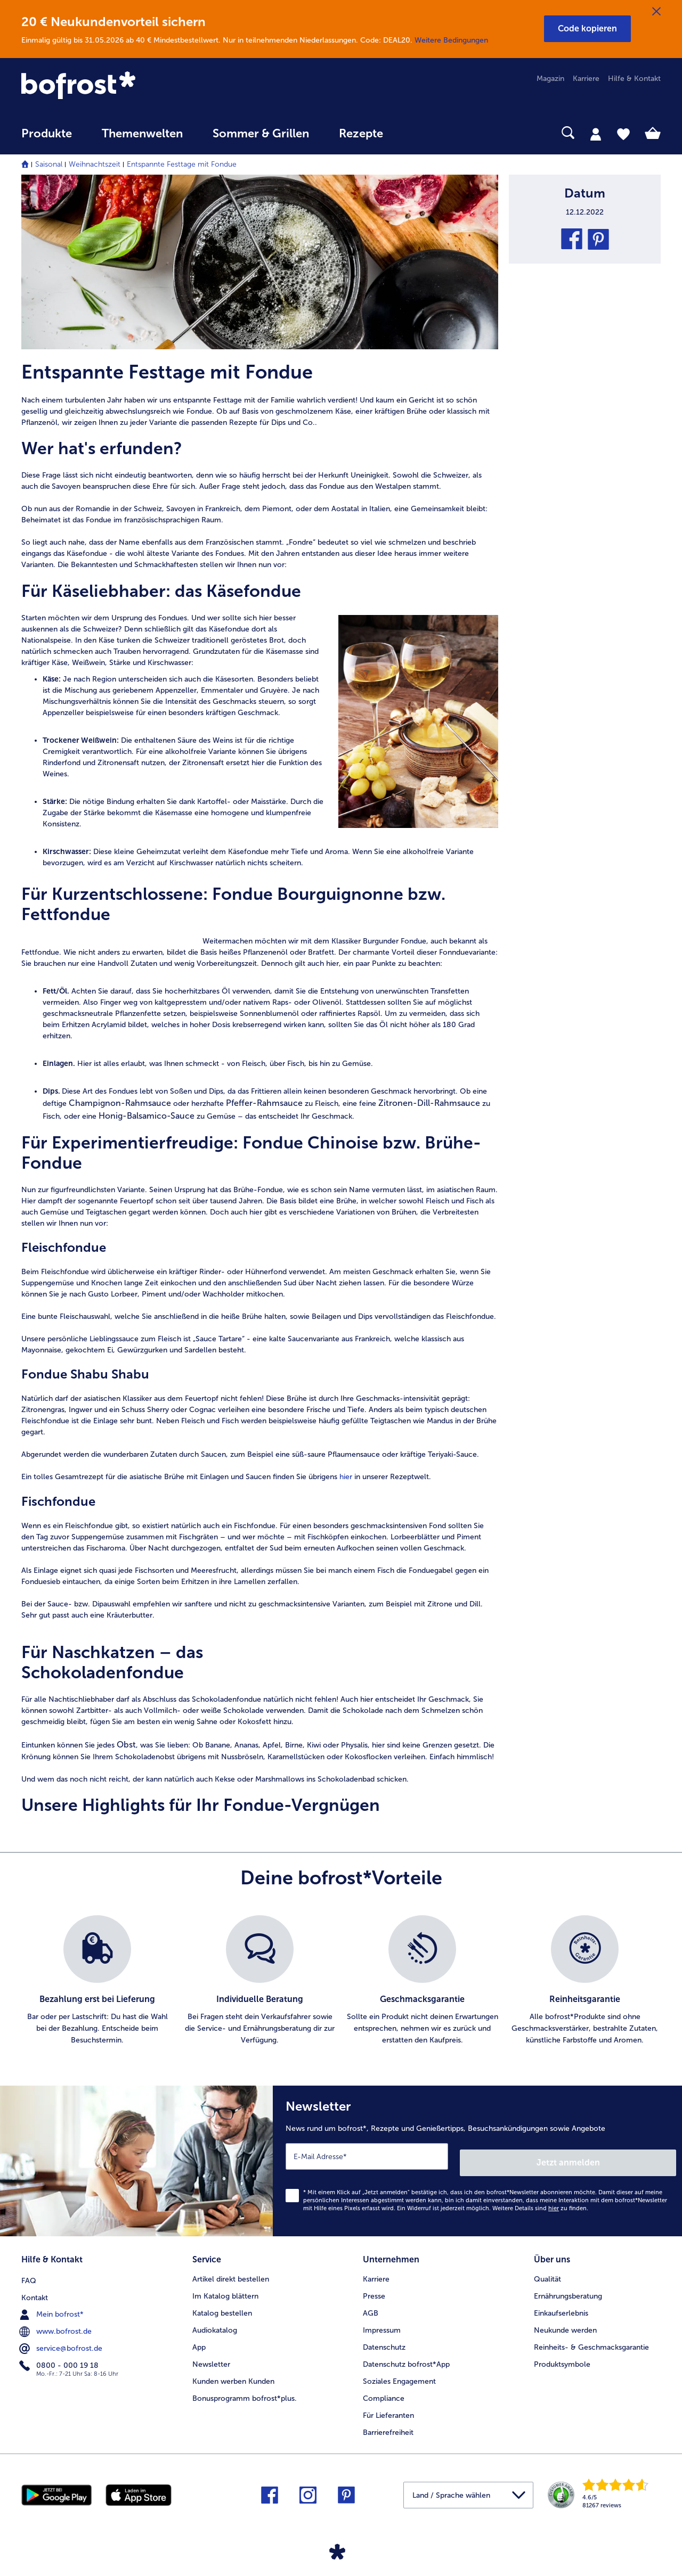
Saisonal (48, 164)
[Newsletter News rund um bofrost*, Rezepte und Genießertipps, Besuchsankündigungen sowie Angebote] (477, 2158)
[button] (587, 28)
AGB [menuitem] (370, 2303)
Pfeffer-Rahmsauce (264, 1103)
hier (345, 1476)
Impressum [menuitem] (382, 2320)
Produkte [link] (46, 134)
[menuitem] (46, 138)
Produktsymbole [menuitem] (562, 2354)
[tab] (595, 133)
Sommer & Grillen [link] (261, 134)
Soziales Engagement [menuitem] (399, 2371)
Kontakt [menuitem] (34, 2286)
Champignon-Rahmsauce (119, 1103)
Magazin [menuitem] (550, 78)
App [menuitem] (199, 2337)
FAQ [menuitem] (28, 2269)
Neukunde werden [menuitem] (565, 2320)
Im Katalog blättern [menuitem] (225, 2286)
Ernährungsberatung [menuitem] (568, 2286)
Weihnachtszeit (94, 164)
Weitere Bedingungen (451, 40)
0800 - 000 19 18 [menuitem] (60, 2354)
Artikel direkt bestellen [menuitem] (230, 2269)
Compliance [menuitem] (383, 2388)
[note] (259, 510)
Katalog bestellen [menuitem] (222, 2303)
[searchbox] (419, 133)
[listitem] (97, 1980)
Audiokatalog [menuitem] (214, 2320)
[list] (341, 1980)
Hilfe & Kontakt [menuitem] (634, 78)
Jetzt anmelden (630, 2156)
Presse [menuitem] (374, 2286)
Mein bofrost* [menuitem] (52, 2303)
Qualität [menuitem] (547, 2269)
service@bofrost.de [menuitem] (61, 2337)
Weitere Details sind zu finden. (540, 2201)
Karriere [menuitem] (586, 78)
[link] (117, 86)
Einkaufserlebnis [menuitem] (561, 2303)
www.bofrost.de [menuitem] (56, 2320)
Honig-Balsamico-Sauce (146, 1116)
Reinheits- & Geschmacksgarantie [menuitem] (591, 2337)
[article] (259, 394)
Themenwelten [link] (142, 134)
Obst (126, 1745)
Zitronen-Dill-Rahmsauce (429, 1103)
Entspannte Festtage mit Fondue (182, 164)
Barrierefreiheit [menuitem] (388, 2422)
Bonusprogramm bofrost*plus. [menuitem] (244, 2388)
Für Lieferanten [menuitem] (388, 2405)
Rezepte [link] (361, 134)
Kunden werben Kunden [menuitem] (233, 2371)
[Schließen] (656, 11)
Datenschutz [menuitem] (384, 2337)
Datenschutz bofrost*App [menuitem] (406, 2354)
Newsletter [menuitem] (211, 2354)
